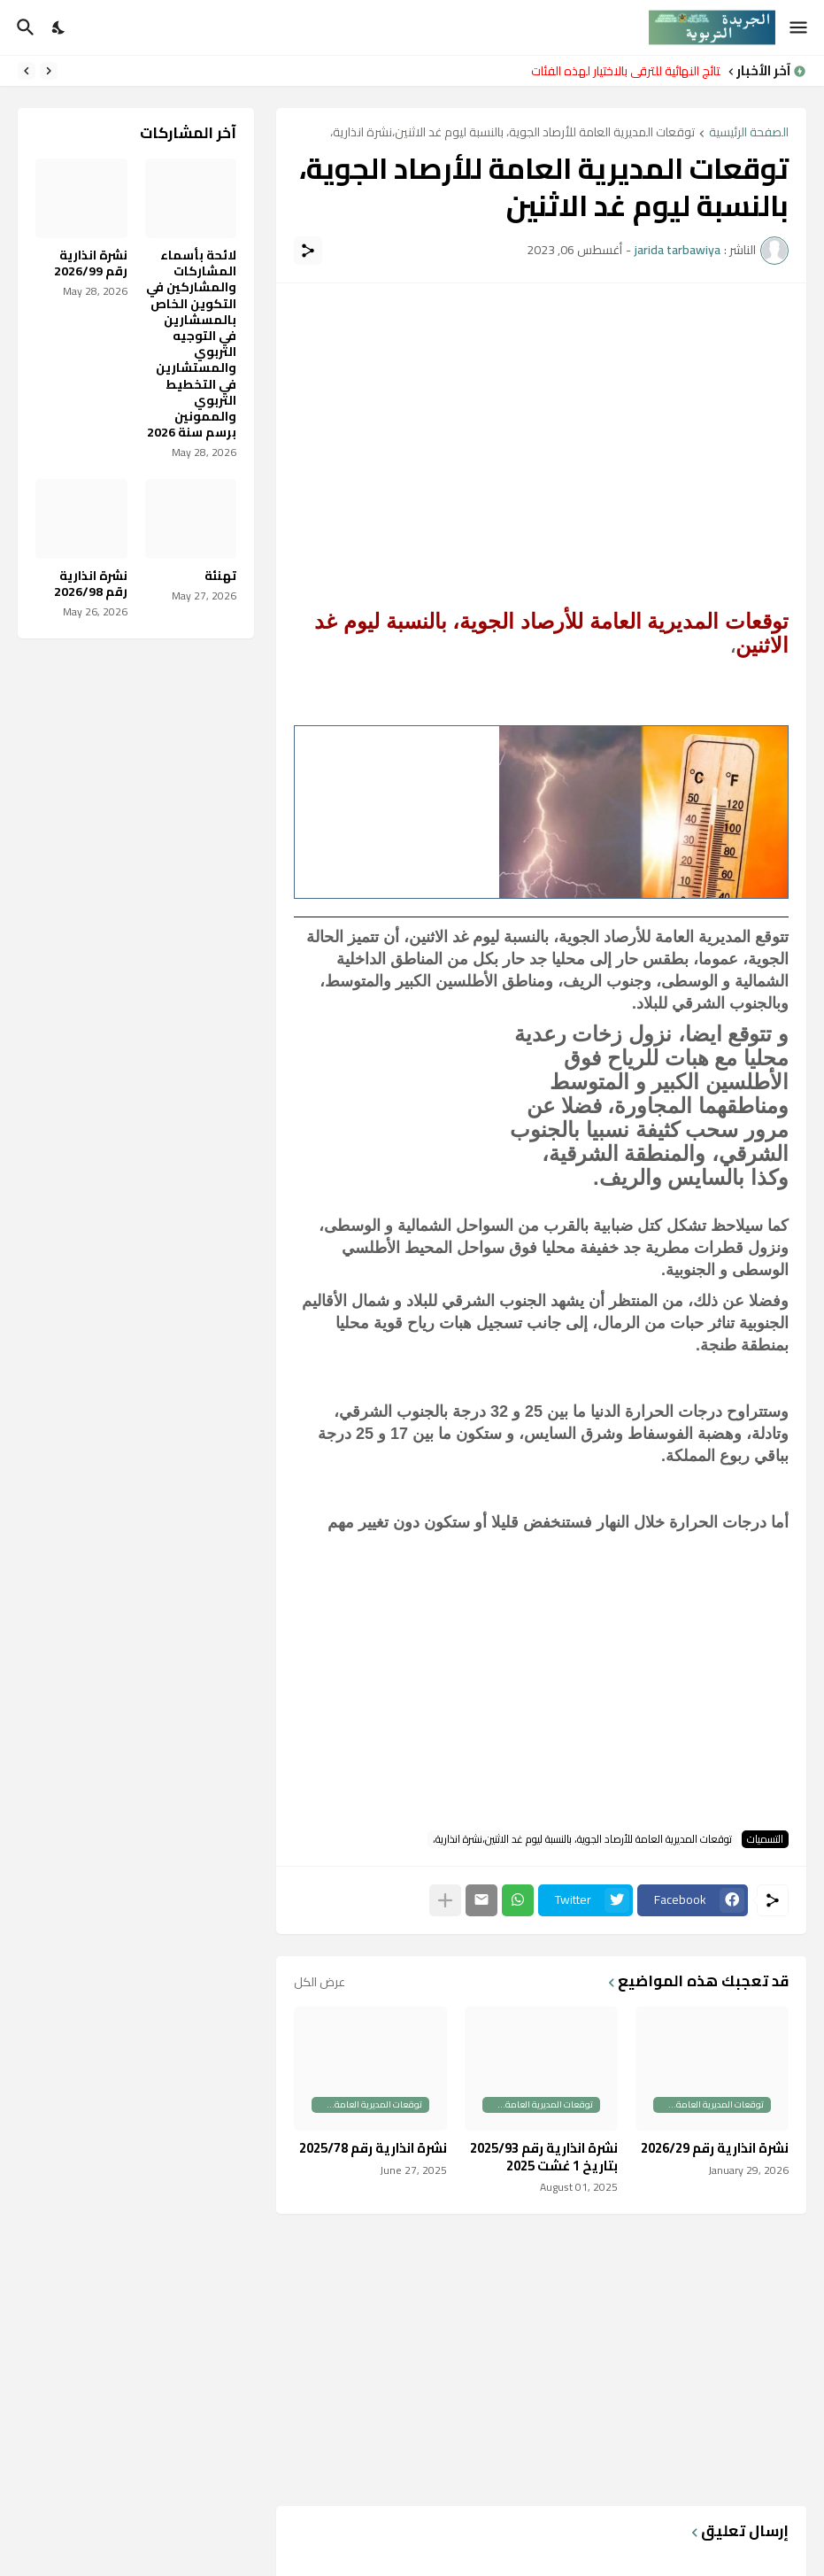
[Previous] (49, 71)
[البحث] (23, 27)
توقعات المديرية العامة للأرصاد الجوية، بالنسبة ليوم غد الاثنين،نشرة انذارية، (512, 133)
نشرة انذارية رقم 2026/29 (715, 2148)
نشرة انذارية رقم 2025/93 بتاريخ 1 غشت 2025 (544, 2156)
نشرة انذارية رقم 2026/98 (90, 584)
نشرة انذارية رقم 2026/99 (90, 263)
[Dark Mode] (59, 27)
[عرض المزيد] (445, 1900)
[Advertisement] (541, 425)
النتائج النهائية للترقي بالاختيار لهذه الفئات (621, 71)
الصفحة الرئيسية (749, 133)
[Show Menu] (799, 27)
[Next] (26, 71)
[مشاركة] (308, 250)
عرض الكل (319, 1982)
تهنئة (220, 576)
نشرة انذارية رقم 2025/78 (373, 2148)
